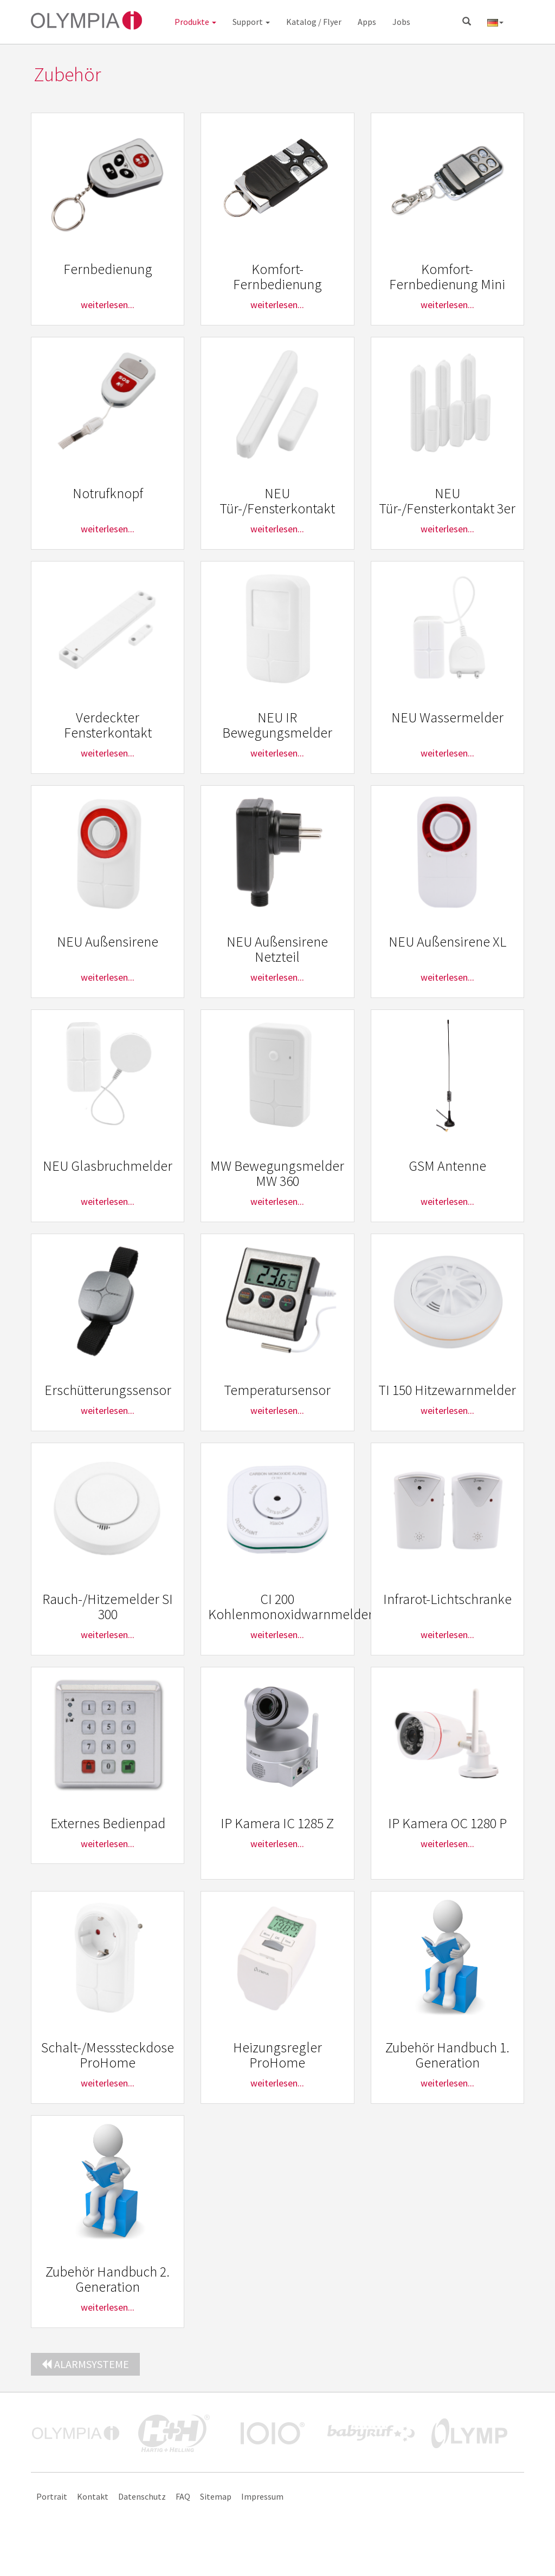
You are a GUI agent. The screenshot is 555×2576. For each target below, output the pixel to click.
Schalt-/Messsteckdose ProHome (107, 2055)
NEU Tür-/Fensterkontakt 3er (447, 501)
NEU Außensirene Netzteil (277, 949)
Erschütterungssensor (107, 1390)
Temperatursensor (277, 1390)
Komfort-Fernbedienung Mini (447, 277)
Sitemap (215, 2496)
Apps (367, 21)
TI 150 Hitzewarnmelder (447, 1390)
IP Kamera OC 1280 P (447, 1823)
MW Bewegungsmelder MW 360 (277, 1173)
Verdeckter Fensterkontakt (108, 725)
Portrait (51, 2496)
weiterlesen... (107, 304)
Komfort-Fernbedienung (277, 277)
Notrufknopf (108, 493)
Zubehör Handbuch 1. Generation (447, 2055)
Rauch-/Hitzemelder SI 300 (107, 1606)
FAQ (183, 2496)
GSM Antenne (447, 1166)
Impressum (262, 2496)
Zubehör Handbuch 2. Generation (108, 2279)
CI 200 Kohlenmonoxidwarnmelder (290, 1606)
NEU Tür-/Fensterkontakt (277, 501)
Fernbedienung (107, 269)
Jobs (401, 21)
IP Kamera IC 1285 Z (277, 1823)
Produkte (195, 21)
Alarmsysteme (85, 2364)
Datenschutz (142, 2496)
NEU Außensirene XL (447, 941)
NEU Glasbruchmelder (107, 1166)
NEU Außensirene (107, 941)
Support (251, 21)
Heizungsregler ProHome (277, 2055)
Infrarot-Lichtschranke (447, 1599)
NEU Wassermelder (447, 717)
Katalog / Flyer (313, 21)
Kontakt (92, 2496)
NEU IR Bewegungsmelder (277, 725)
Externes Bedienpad (107, 1823)
